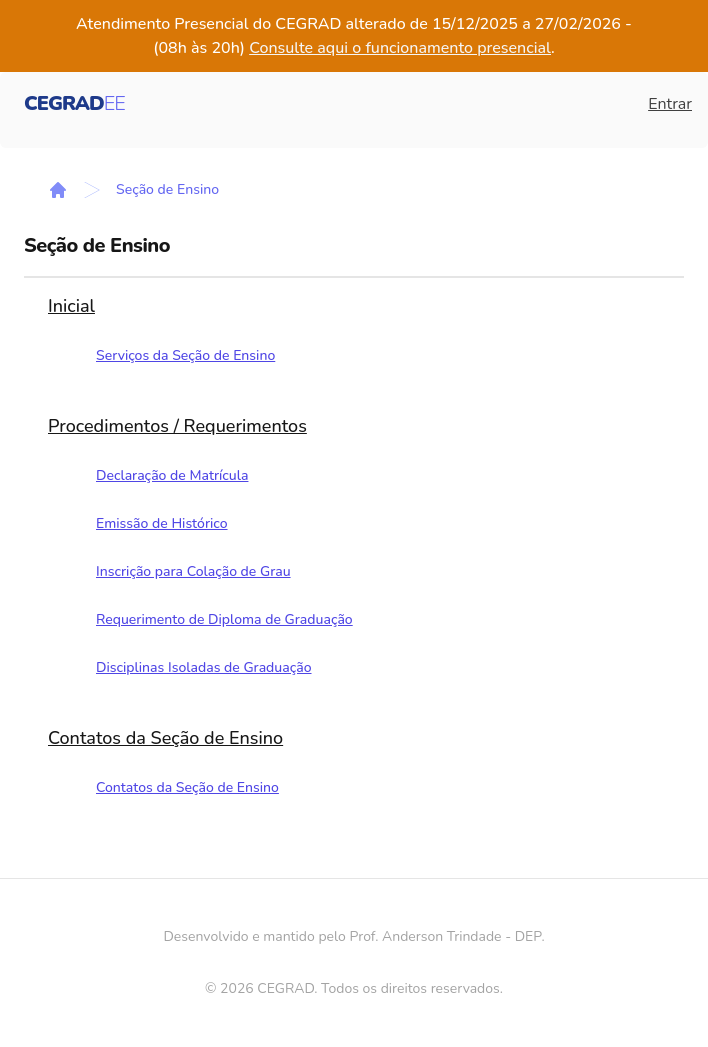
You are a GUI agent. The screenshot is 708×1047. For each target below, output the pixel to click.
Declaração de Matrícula (172, 475)
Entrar (670, 104)
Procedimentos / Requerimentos (177, 426)
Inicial (71, 306)
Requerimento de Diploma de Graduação (224, 619)
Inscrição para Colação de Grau (193, 571)
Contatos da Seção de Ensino (165, 738)
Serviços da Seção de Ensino (185, 355)
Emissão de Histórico (162, 523)
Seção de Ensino (167, 189)
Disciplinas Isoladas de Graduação (204, 667)
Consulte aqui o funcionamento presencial (400, 48)
